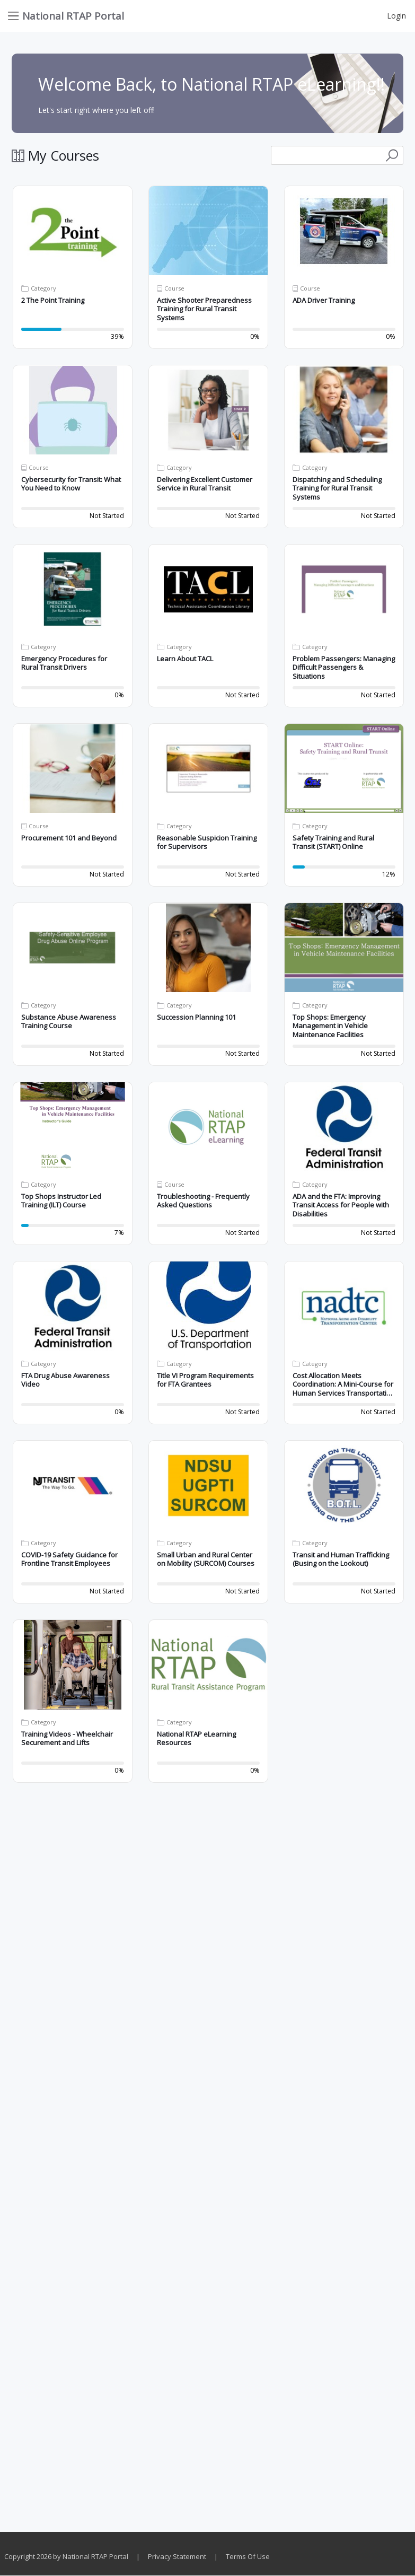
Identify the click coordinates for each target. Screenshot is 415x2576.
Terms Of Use (248, 2556)
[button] (72, 231)
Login (396, 16)
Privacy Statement (177, 2556)
